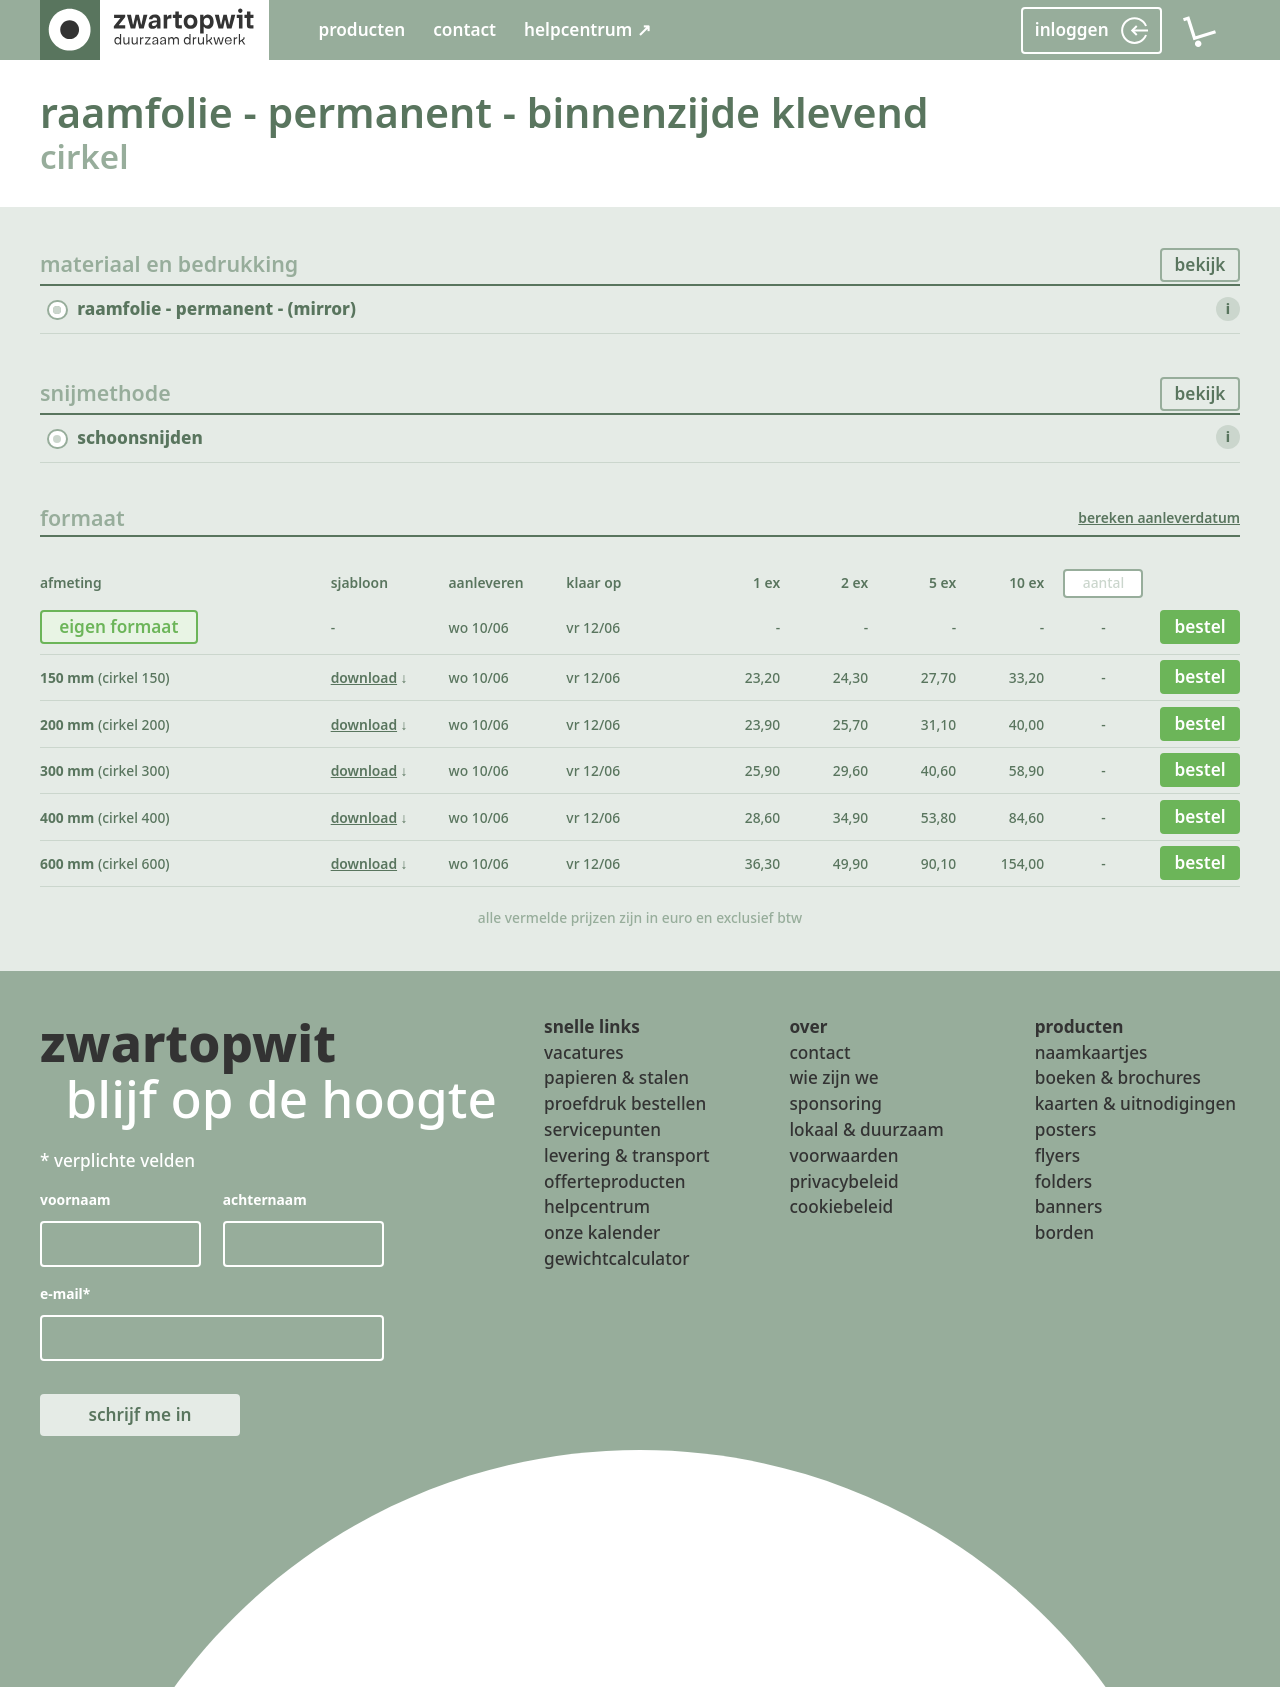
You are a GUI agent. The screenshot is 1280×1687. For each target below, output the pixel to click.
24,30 (850, 677)
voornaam (75, 1199)
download (364, 677)
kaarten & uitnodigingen (1135, 1103)
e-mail (65, 1292)
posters (1066, 1129)
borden (1064, 1232)
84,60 (1026, 817)
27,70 (938, 677)
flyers (1057, 1154)
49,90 (850, 863)
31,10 (938, 724)
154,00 (1022, 863)
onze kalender (602, 1232)
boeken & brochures (1118, 1077)
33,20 (1026, 677)
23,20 (762, 677)
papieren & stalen (616, 1077)
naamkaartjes (1091, 1051)
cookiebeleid (841, 1206)
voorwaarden (843, 1154)
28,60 (762, 817)
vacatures (584, 1051)
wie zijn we (833, 1077)
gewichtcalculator (616, 1258)
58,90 (1026, 770)
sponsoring (835, 1103)
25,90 (762, 770)
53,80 (938, 817)
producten (361, 29)
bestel (1199, 626)
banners (1069, 1206)
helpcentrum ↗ (587, 29)
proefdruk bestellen (625, 1103)
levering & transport (627, 1154)
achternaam (265, 1199)
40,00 (1026, 724)
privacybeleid (843, 1180)
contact (464, 29)
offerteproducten (615, 1180)
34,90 (850, 817)
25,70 (850, 724)
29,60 (850, 770)
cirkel (84, 156)
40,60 (938, 770)
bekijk (1200, 264)
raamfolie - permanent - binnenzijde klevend (484, 112)
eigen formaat (118, 626)
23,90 (762, 724)
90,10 (938, 863)
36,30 (762, 863)
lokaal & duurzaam (866, 1129)
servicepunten (602, 1129)
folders (1063, 1180)
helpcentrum (597, 1206)
